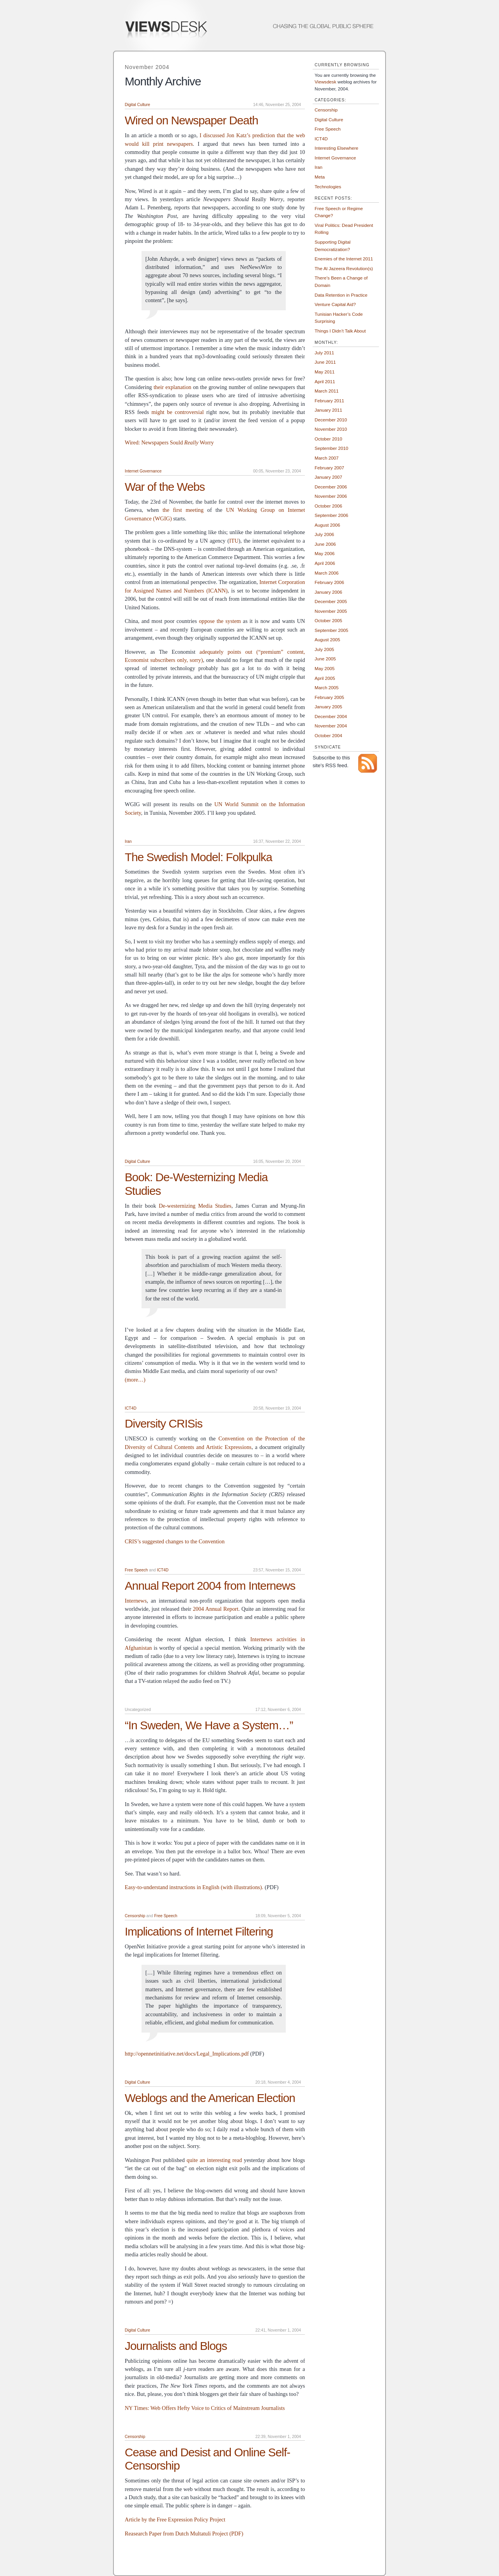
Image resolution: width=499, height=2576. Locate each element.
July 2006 (324, 534)
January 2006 (328, 591)
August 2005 (327, 639)
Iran (128, 841)
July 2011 (324, 352)
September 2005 (331, 630)
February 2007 (329, 467)
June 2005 (325, 658)
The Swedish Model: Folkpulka (198, 857)
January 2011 (328, 409)
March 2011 (327, 390)
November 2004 (331, 725)
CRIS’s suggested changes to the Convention (175, 1541)
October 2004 (328, 735)
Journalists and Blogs (176, 2345)
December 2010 (331, 419)
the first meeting (183, 510)
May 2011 (324, 371)
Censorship (135, 1916)
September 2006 (331, 515)
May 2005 (324, 668)
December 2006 (331, 486)
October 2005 (328, 620)
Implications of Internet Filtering (199, 1931)
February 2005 (329, 697)
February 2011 (329, 400)
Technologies (328, 186)
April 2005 (325, 678)
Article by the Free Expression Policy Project (175, 2519)
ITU (234, 541)
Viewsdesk (325, 81)
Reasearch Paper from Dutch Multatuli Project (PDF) (184, 2533)
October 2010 (328, 438)
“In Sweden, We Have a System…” (209, 1725)
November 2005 (331, 611)
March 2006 (327, 572)
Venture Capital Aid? (335, 304)
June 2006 (325, 544)
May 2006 (324, 553)
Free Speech (136, 1570)
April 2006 (325, 563)
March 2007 (327, 457)
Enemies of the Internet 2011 (344, 258)
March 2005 (327, 687)
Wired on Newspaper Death (191, 120)
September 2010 (331, 448)
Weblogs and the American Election (210, 2097)
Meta (320, 176)
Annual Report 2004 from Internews (210, 1585)
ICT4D (130, 1408)
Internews (136, 1601)
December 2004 (331, 716)
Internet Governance (143, 471)
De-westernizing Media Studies (195, 1206)
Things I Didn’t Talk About (340, 330)
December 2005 (331, 601)
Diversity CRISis (163, 1423)
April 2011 (325, 381)
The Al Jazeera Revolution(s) (344, 268)
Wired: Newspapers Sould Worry (169, 442)
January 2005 (328, 706)
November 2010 (331, 429)
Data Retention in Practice (341, 294)
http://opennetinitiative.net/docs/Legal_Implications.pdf (187, 2054)
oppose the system (220, 621)
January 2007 (328, 476)
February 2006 (329, 582)
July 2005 (324, 649)
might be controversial (178, 412)
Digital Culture (137, 105)
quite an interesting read (214, 2160)
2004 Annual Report (216, 1609)
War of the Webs (165, 486)
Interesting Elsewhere (336, 147)
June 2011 (325, 361)
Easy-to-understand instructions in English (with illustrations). (194, 1887)
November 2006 (331, 496)
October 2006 (328, 505)
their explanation (172, 387)
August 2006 (327, 524)
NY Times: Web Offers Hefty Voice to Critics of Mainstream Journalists (205, 2408)
